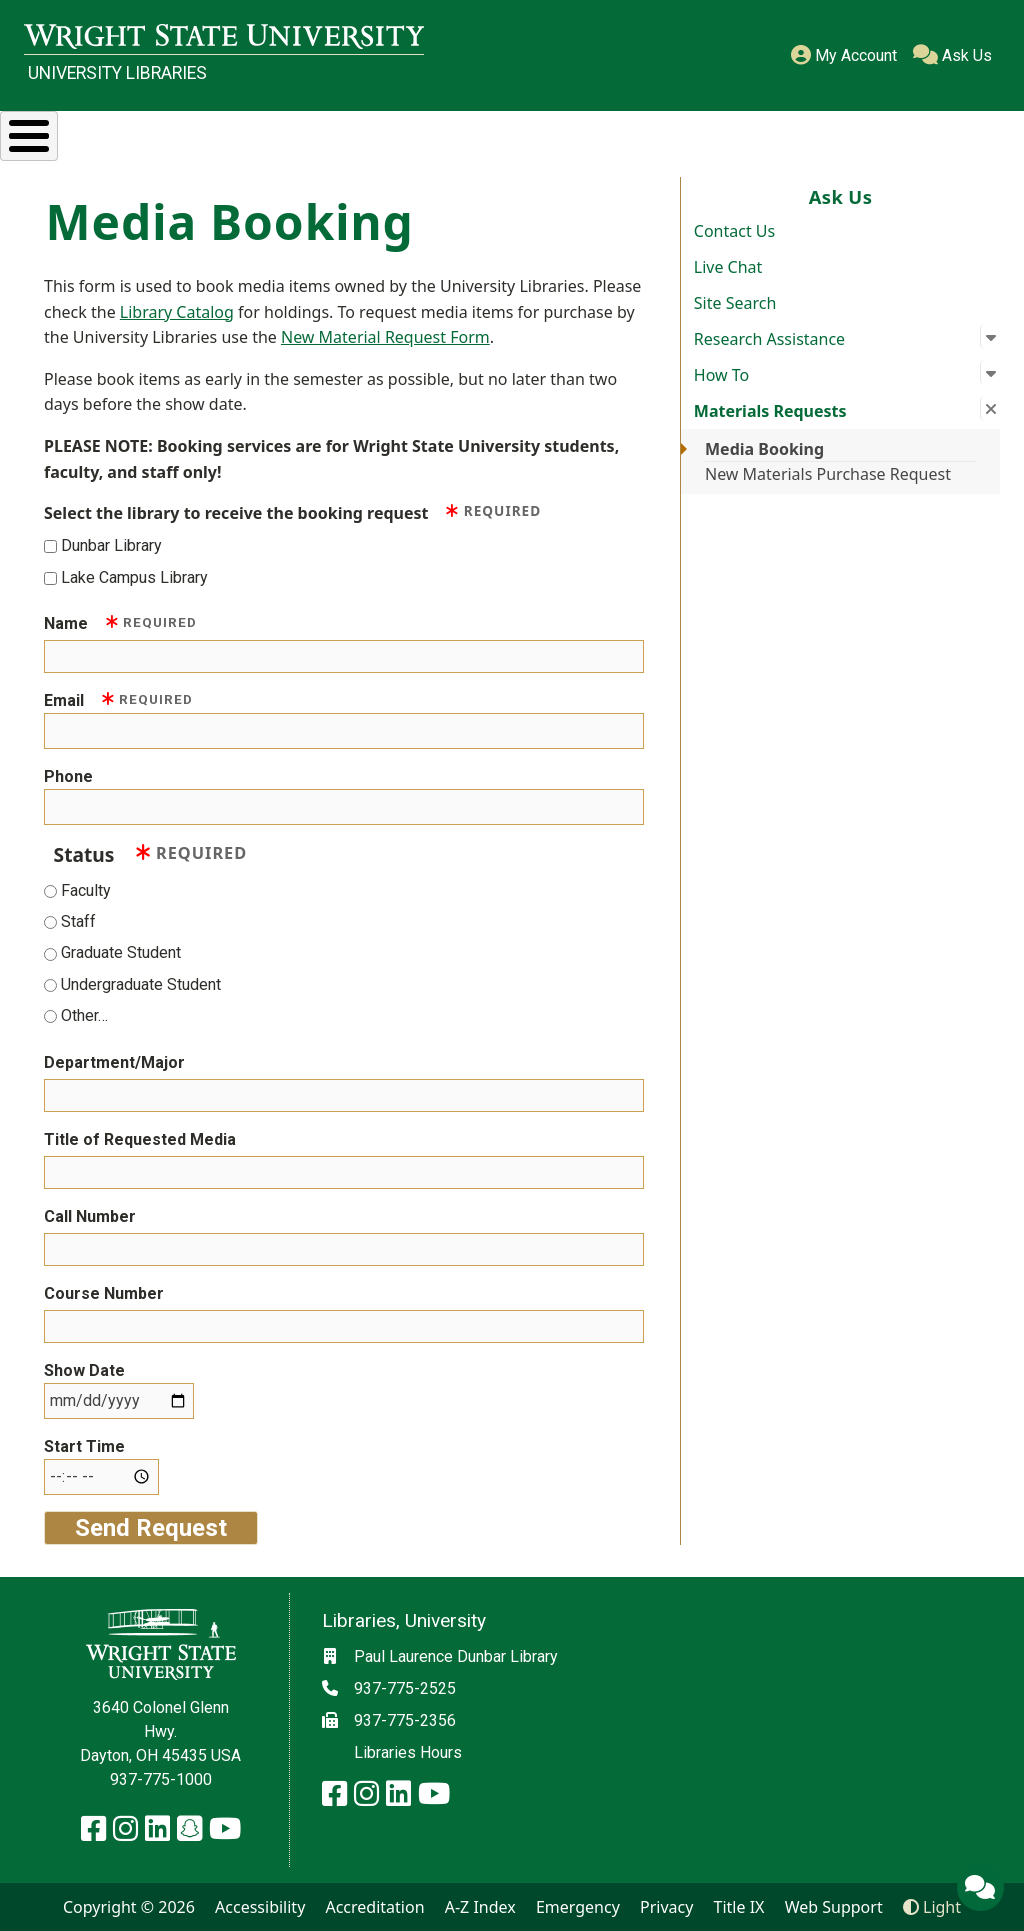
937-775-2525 (405, 1688)
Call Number (90, 1216)
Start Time (84, 1446)
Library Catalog (177, 312)
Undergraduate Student (141, 984)
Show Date (84, 1370)
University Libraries (117, 73)
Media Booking (764, 449)
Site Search (735, 303)
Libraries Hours (408, 1752)
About (941, 133)
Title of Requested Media (140, 1139)
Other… (84, 1015)
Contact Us (734, 231)
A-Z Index (480, 1907)
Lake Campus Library (134, 576)
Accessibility (260, 1907)
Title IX (739, 1907)
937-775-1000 (161, 1779)
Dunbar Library (111, 545)
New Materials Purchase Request (828, 474)
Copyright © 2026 (129, 1907)
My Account (844, 55)
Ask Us (952, 55)
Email (118, 699)
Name (120, 622)
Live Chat (728, 267)
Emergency (578, 1907)
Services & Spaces (365, 133)
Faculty (86, 890)
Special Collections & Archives (615, 133)
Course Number (104, 1293)
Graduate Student (121, 952)
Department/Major (114, 1062)
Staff (78, 921)
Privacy (666, 1907)
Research (172, 133)
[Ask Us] (980, 1887)
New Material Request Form (385, 337)
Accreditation (374, 1907)
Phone (68, 776)
